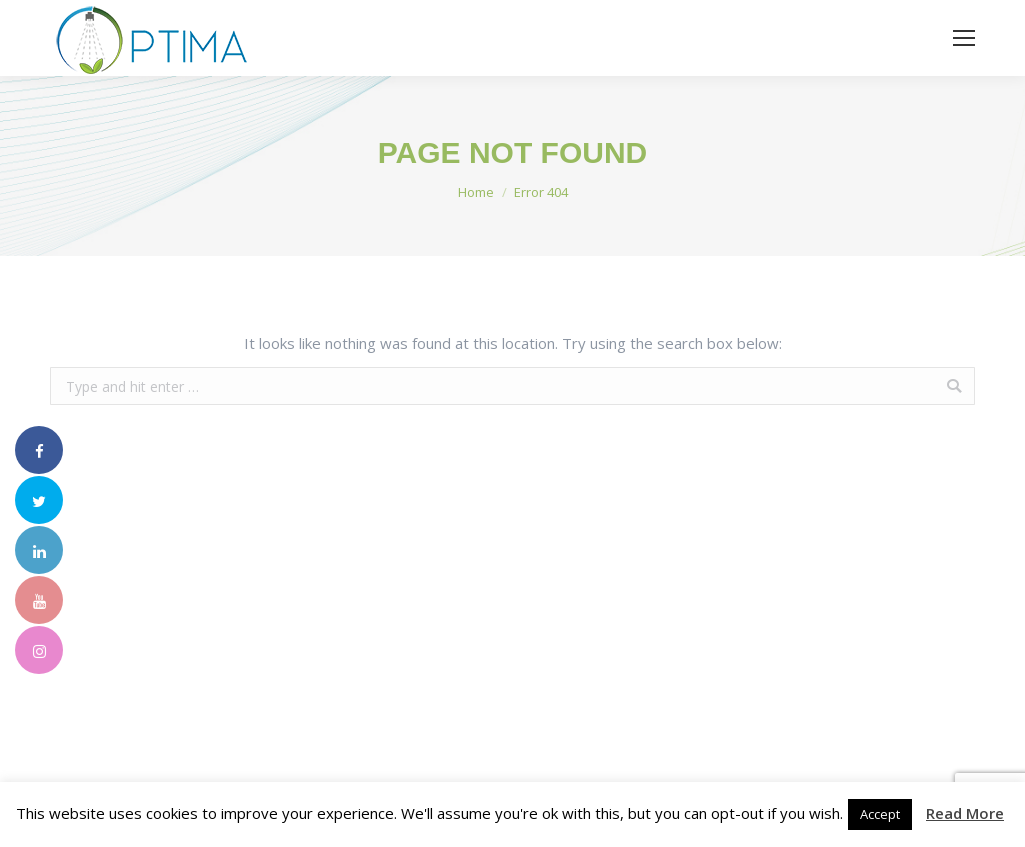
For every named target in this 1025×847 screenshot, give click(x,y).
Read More (965, 813)
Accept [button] (880, 814)
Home (476, 192)
